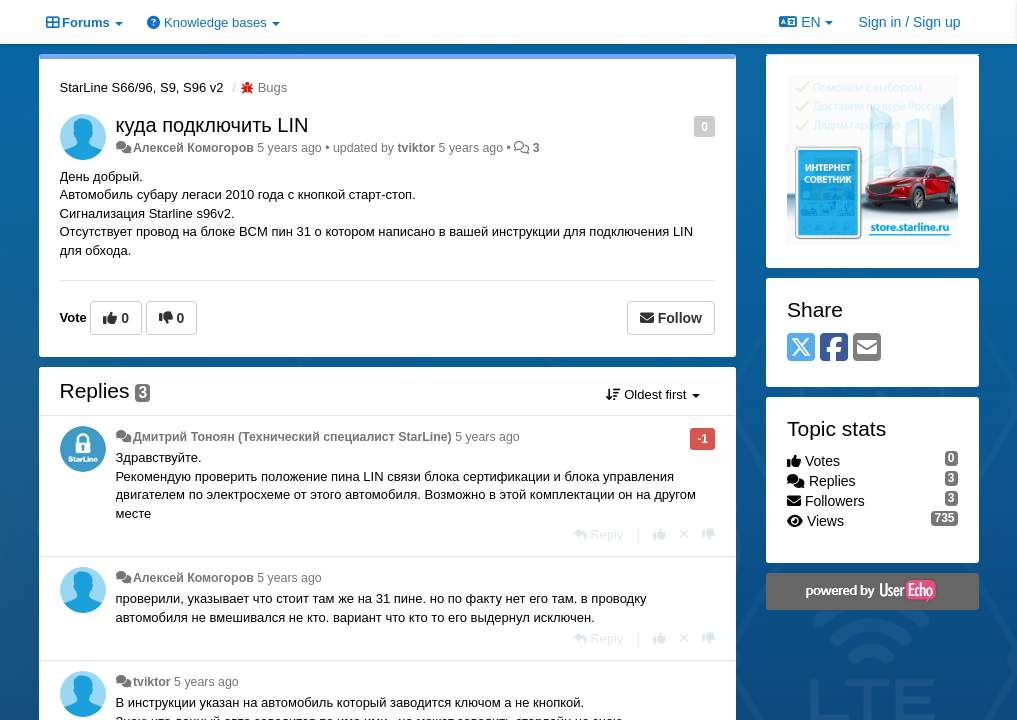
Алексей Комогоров (193, 148)
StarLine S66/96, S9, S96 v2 (142, 87)
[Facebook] (834, 348)
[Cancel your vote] (684, 534)
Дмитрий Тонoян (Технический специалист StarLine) (292, 437)
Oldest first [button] (653, 394)
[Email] (867, 348)
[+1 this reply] (659, 534)
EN (805, 22)
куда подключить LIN (212, 125)
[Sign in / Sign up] (910, 22)
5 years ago (487, 437)
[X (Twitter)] (801, 348)
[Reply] (599, 534)
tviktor (416, 148)
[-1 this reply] (708, 534)
